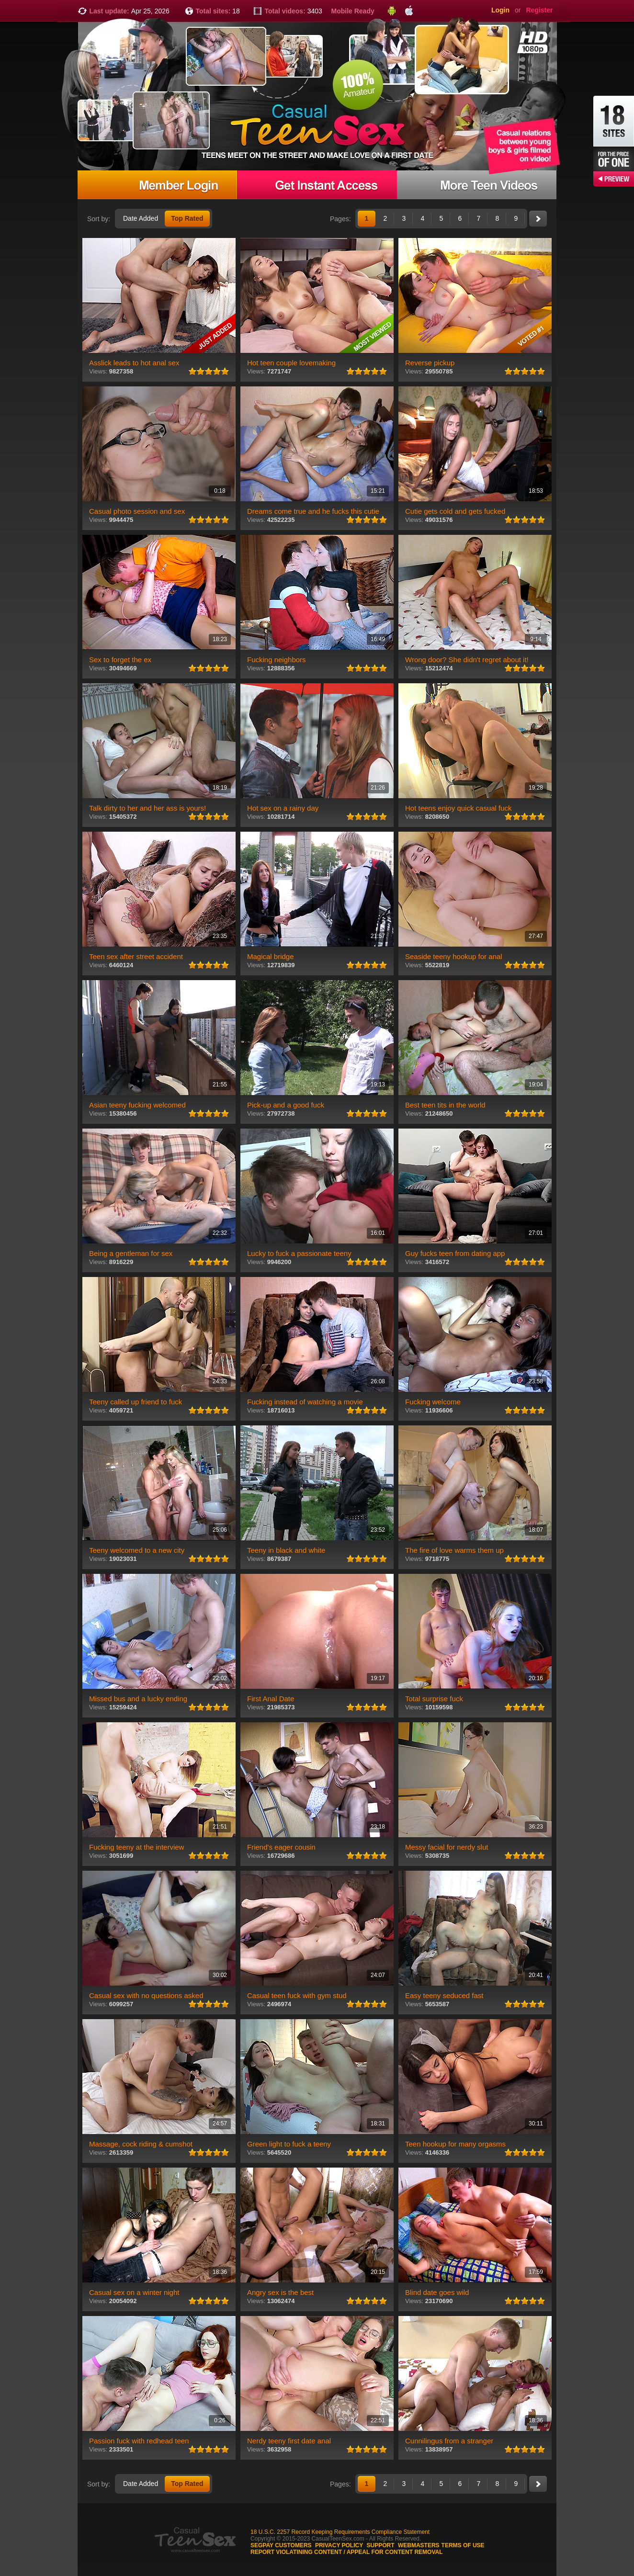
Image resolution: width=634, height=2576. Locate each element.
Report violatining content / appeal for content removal (346, 2552)
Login (500, 10)
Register (539, 10)
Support (381, 2545)
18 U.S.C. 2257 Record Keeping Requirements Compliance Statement (340, 2532)
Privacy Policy (339, 2545)
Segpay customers (281, 2545)
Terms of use (463, 2545)
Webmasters (419, 2545)
